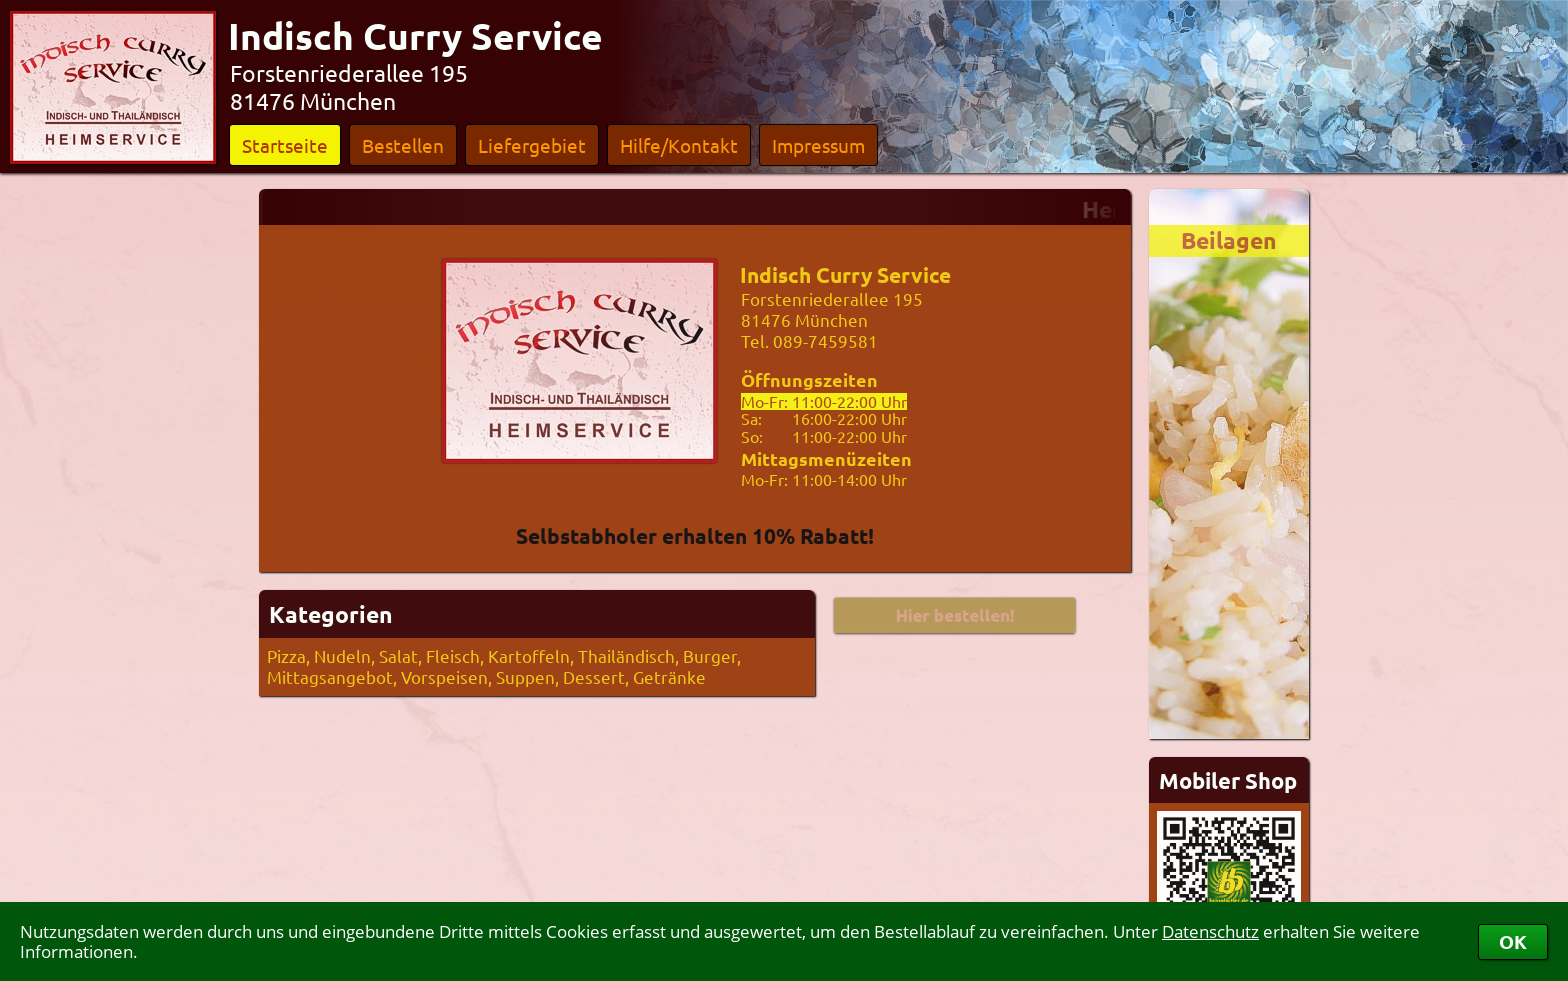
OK (1513, 941)
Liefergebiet (532, 145)
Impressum (818, 145)
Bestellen (403, 145)
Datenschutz (1210, 931)
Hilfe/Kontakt (679, 145)
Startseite (285, 145)
